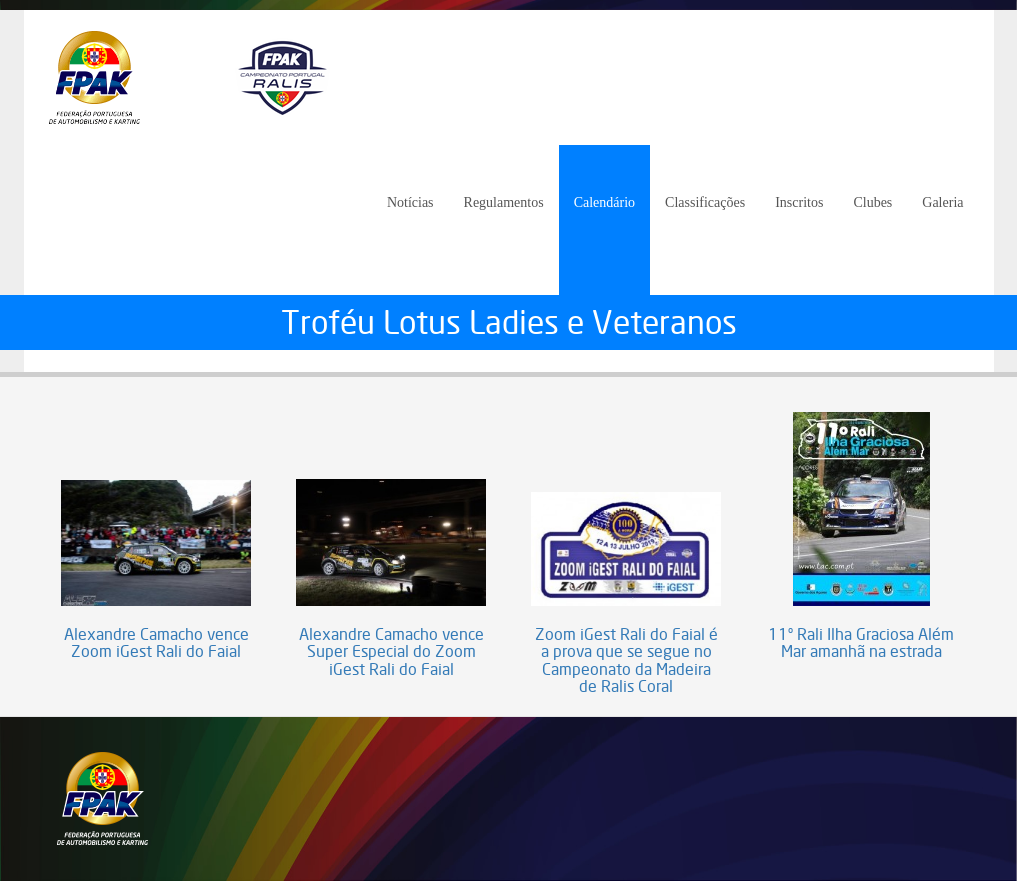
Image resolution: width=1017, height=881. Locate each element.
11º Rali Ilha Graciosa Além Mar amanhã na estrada (861, 643)
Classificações (705, 202)
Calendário (604, 202)
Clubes (872, 202)
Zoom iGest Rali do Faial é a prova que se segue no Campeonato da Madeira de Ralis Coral (626, 661)
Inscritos (799, 202)
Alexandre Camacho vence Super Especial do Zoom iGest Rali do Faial (391, 652)
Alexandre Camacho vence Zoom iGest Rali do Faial (156, 643)
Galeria (942, 202)
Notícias (410, 202)
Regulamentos (504, 202)
